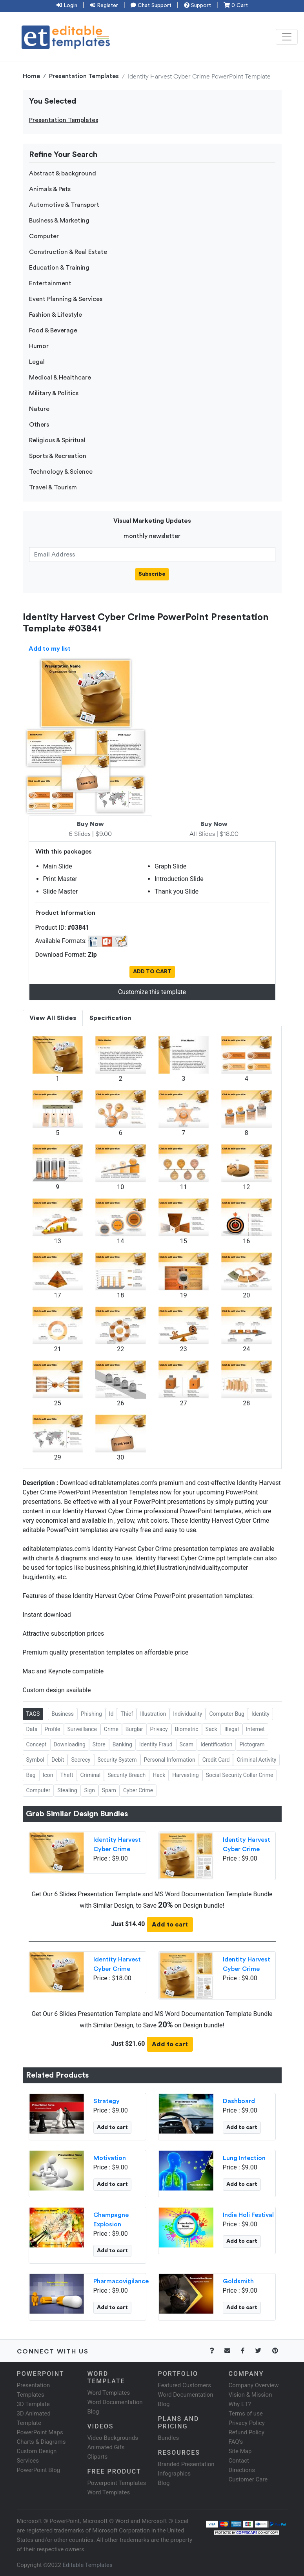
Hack (159, 1775)
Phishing (91, 1714)
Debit (57, 1760)
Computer (44, 236)
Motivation (109, 2158)
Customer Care (248, 2479)
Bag (31, 1775)
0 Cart (236, 5)
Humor (39, 346)
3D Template (33, 2404)
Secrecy (80, 1760)
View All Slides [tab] (52, 1018)
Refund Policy (246, 2432)
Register (104, 5)
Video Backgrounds (112, 2437)
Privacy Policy (247, 2422)
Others (39, 424)
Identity (260, 1714)
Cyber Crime (138, 1790)
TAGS (33, 1714)
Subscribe (152, 574)
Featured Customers (184, 2385)
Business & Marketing (59, 220)
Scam (187, 1744)
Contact (239, 2460)
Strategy (106, 2101)
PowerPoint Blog (38, 2470)
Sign (89, 1790)
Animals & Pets (50, 189)
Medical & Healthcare (60, 377)
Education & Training (59, 268)
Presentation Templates (84, 76)
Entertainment (50, 283)
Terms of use (246, 2413)
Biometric (186, 1729)
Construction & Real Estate (68, 252)
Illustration (153, 1714)
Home (31, 76)
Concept (36, 1744)
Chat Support (151, 5)
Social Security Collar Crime (239, 1775)
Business (62, 1714)
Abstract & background (62, 173)
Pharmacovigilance (121, 2281)
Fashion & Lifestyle (55, 315)
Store (99, 1744)
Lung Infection (244, 2158)
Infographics (174, 2473)
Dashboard (239, 2101)
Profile (52, 1729)
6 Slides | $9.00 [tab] (90, 829)
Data (32, 1729)
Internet (255, 1729)
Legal (37, 362)
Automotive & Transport (64, 205)
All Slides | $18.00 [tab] (213, 829)
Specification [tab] (110, 1018)
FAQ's (236, 2441)
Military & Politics (53, 393)
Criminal (90, 1775)
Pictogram (251, 1744)
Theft (66, 1775)
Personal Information (169, 1760)
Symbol (35, 1760)
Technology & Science (61, 472)
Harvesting (185, 1775)
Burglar (134, 1729)
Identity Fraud (156, 1744)
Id (111, 1714)
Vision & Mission (250, 2394)
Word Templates (108, 2392)
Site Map (240, 2451)
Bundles (168, 2437)
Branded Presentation (186, 2464)
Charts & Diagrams (41, 2441)
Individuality (187, 1714)
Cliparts (97, 2456)
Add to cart (170, 1924)
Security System (117, 1760)
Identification (216, 1744)
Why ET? (240, 2404)
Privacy (159, 1729)
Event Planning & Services (65, 299)
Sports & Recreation (57, 456)
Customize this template (152, 992)
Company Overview (254, 2385)
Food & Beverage (53, 330)
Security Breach (126, 1775)
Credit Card (216, 1760)
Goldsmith (238, 2281)
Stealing (67, 1790)
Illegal (231, 1729)
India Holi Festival (248, 2215)
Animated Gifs (106, 2447)
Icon (48, 1775)
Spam (109, 1790)
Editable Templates (88, 2565)
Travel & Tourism (53, 487)
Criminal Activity (256, 1760)
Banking (122, 1744)
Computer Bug (226, 1714)
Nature (39, 409)
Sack (211, 1729)
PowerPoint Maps (40, 2432)
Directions (242, 2470)
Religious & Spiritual (57, 440)
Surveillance (82, 1729)
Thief (126, 1714)
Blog (164, 2483)
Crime (111, 1729)
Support (197, 5)
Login (66, 5)
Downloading (70, 1744)
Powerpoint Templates (116, 2483)
